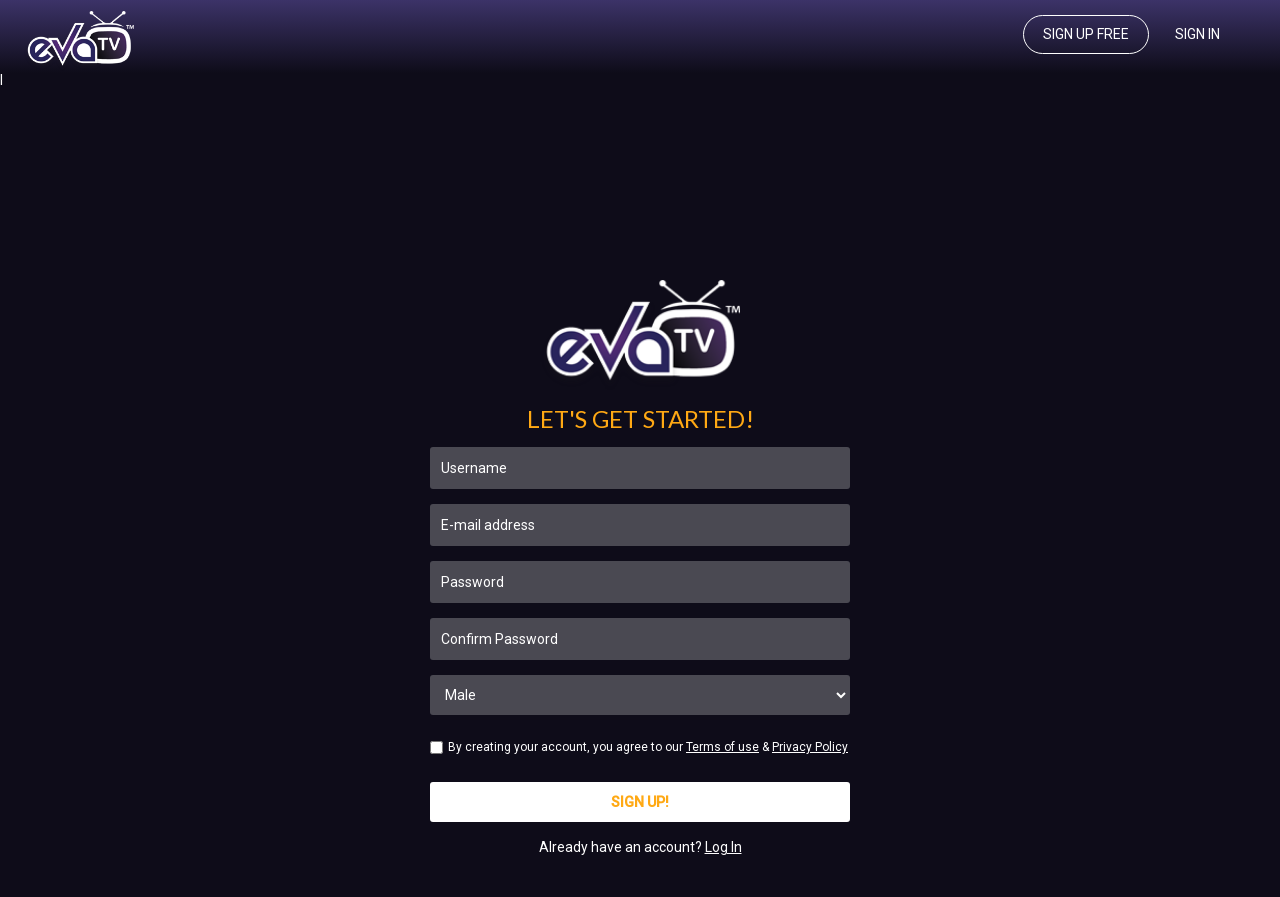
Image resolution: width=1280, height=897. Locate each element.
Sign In (1197, 34)
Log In (723, 847)
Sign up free (1086, 34)
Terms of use (722, 747)
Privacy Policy (810, 747)
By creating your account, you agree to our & (639, 747)
